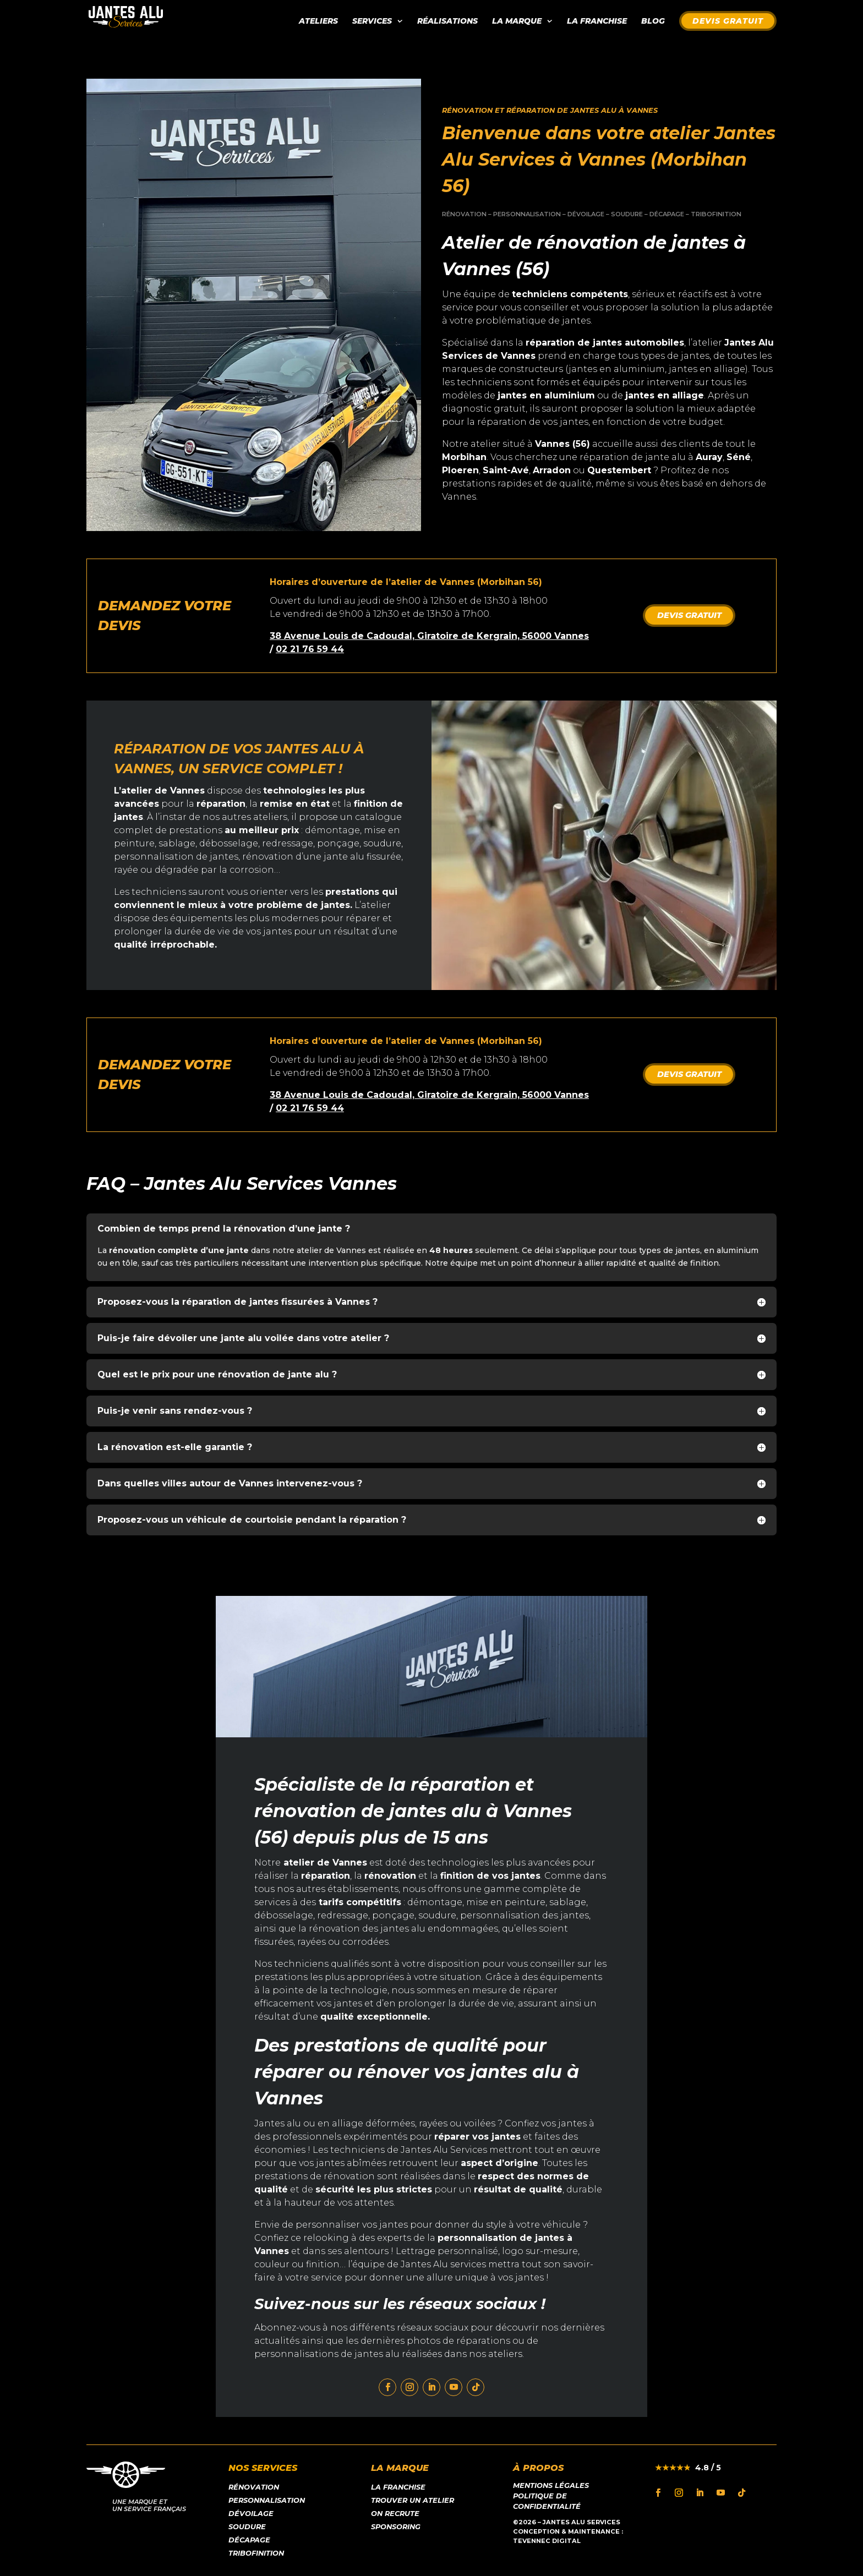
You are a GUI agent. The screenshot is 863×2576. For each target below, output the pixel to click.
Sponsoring (395, 2527)
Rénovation (253, 2487)
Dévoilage (251, 2513)
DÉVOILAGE (585, 214)
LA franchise (398, 2487)
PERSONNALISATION (527, 214)
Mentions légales (551, 2485)
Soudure (247, 2527)
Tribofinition (256, 2553)
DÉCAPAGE (666, 214)
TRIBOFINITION (716, 214)
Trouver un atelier (412, 2500)
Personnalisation (266, 2500)
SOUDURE (627, 214)
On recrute (395, 2513)
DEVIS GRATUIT (689, 615)
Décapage (249, 2540)
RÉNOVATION (464, 214)
